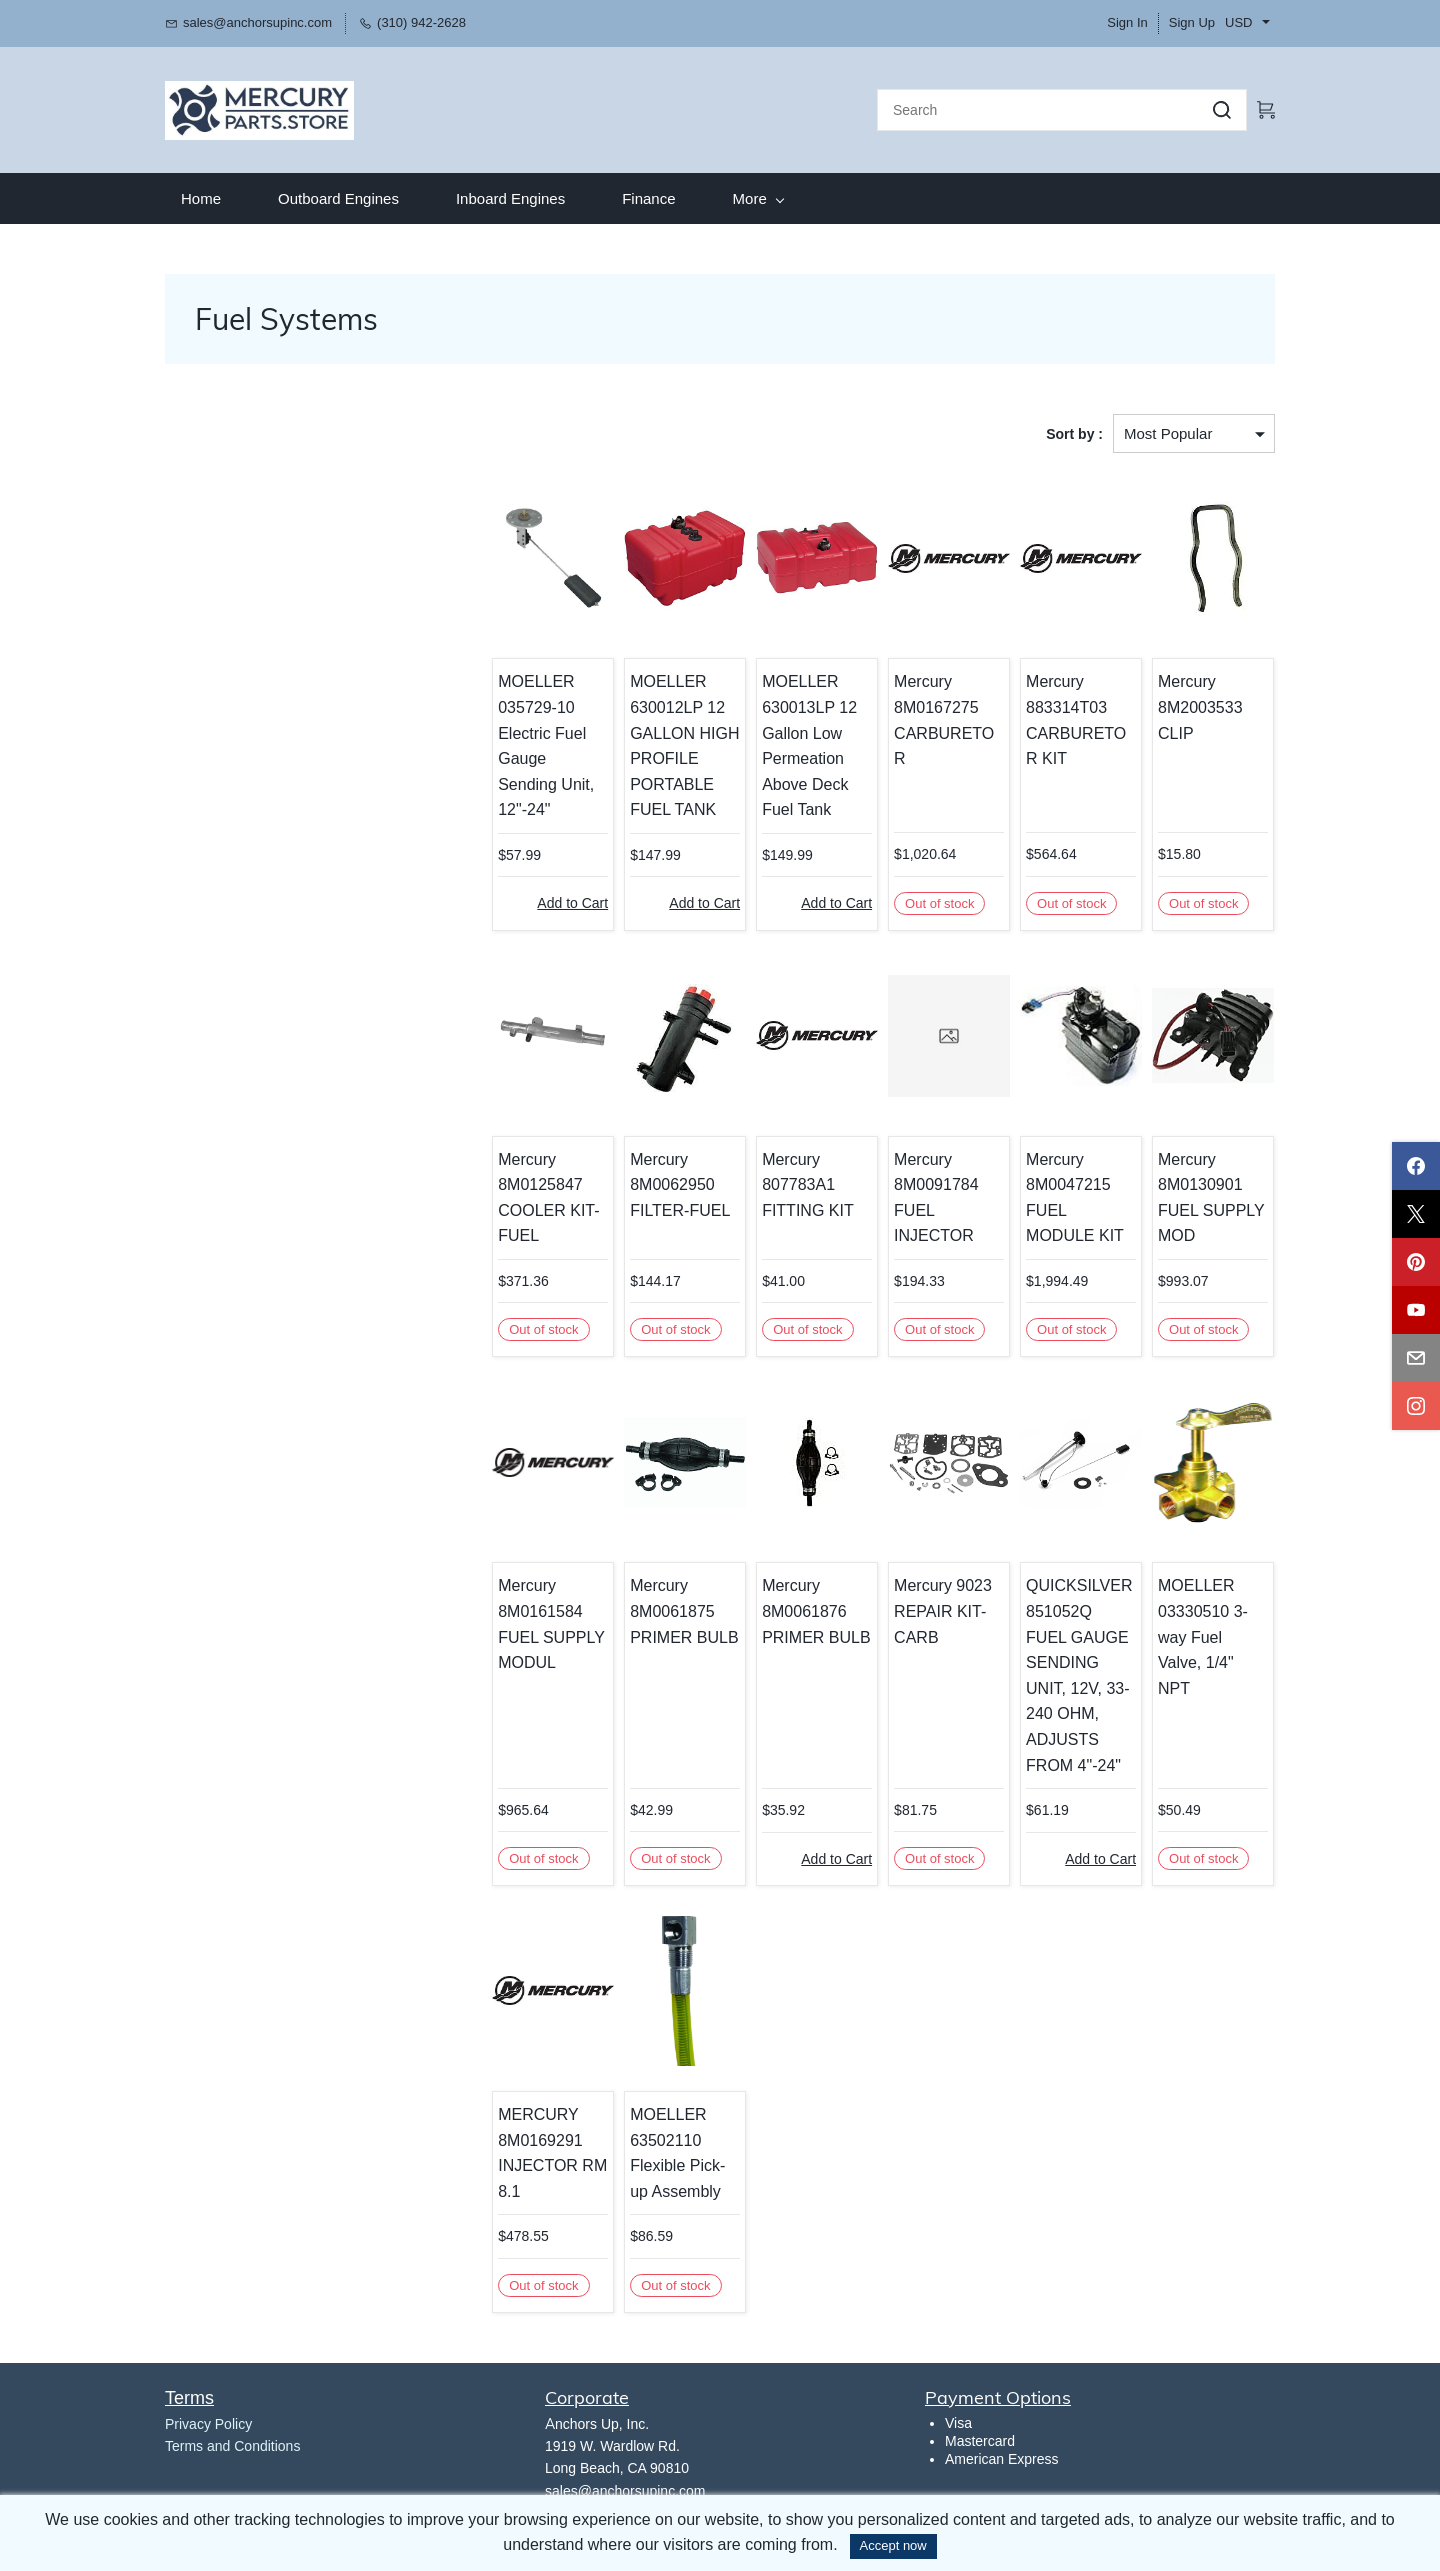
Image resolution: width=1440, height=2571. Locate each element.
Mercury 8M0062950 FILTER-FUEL (658, 1181)
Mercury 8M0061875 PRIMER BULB (662, 1608)
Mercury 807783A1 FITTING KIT (791, 1181)
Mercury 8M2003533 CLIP (1196, 704)
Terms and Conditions (232, 2443)
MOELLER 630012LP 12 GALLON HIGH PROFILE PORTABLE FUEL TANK (662, 742)
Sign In (1127, 22)
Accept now (893, 2545)
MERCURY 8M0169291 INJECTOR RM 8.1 (526, 2150)
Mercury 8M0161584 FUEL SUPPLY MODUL (525, 1621)
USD (1238, 22)
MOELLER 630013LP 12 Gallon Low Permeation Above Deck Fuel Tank (792, 742)
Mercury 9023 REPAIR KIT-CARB (930, 1608)
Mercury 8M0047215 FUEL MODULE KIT (1073, 1194)
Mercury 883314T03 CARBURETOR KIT (1073, 717)
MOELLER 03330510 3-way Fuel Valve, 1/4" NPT (1210, 1621)
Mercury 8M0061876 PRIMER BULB (799, 1608)
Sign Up (1192, 22)
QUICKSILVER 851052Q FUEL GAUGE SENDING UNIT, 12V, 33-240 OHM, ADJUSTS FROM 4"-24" (1072, 1672)
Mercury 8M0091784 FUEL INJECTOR (923, 1194)
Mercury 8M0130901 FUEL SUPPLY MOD (1207, 1194)
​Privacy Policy (208, 2420)
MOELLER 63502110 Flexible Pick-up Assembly (664, 2150)
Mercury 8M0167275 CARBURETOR (937, 704)
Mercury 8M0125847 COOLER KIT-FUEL (522, 1194)
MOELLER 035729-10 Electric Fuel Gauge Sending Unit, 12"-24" (527, 729)
